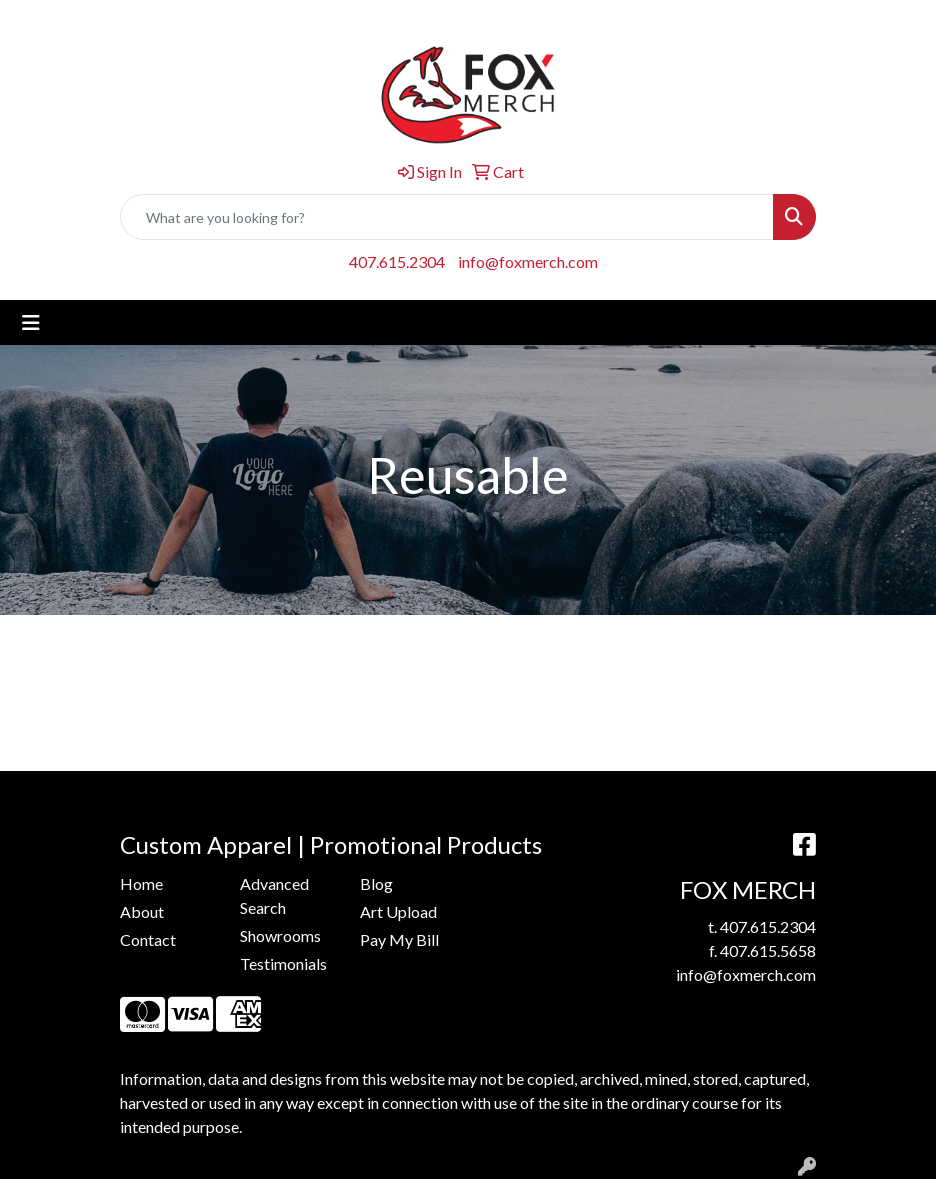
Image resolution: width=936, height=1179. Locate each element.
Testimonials (283, 963)
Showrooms (280, 935)
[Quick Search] (447, 217)
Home (141, 883)
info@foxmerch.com (528, 261)
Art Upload (398, 911)
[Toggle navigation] (31, 322)
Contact (148, 939)
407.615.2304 (397, 261)
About (142, 911)
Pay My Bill (399, 939)
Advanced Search (274, 895)
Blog (376, 883)
